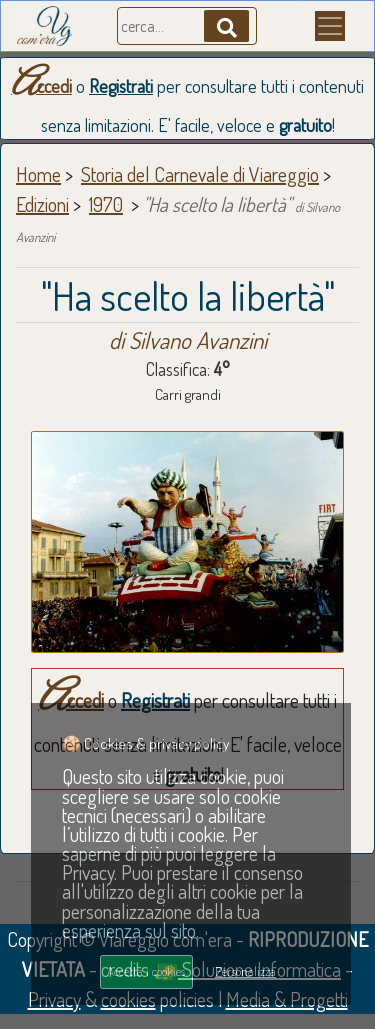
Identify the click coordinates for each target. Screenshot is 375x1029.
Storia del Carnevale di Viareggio (200, 174)
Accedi (41, 86)
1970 (106, 204)
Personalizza (245, 971)
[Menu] (330, 26)
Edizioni (42, 204)
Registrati (121, 86)
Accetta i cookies (146, 971)
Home (38, 174)
